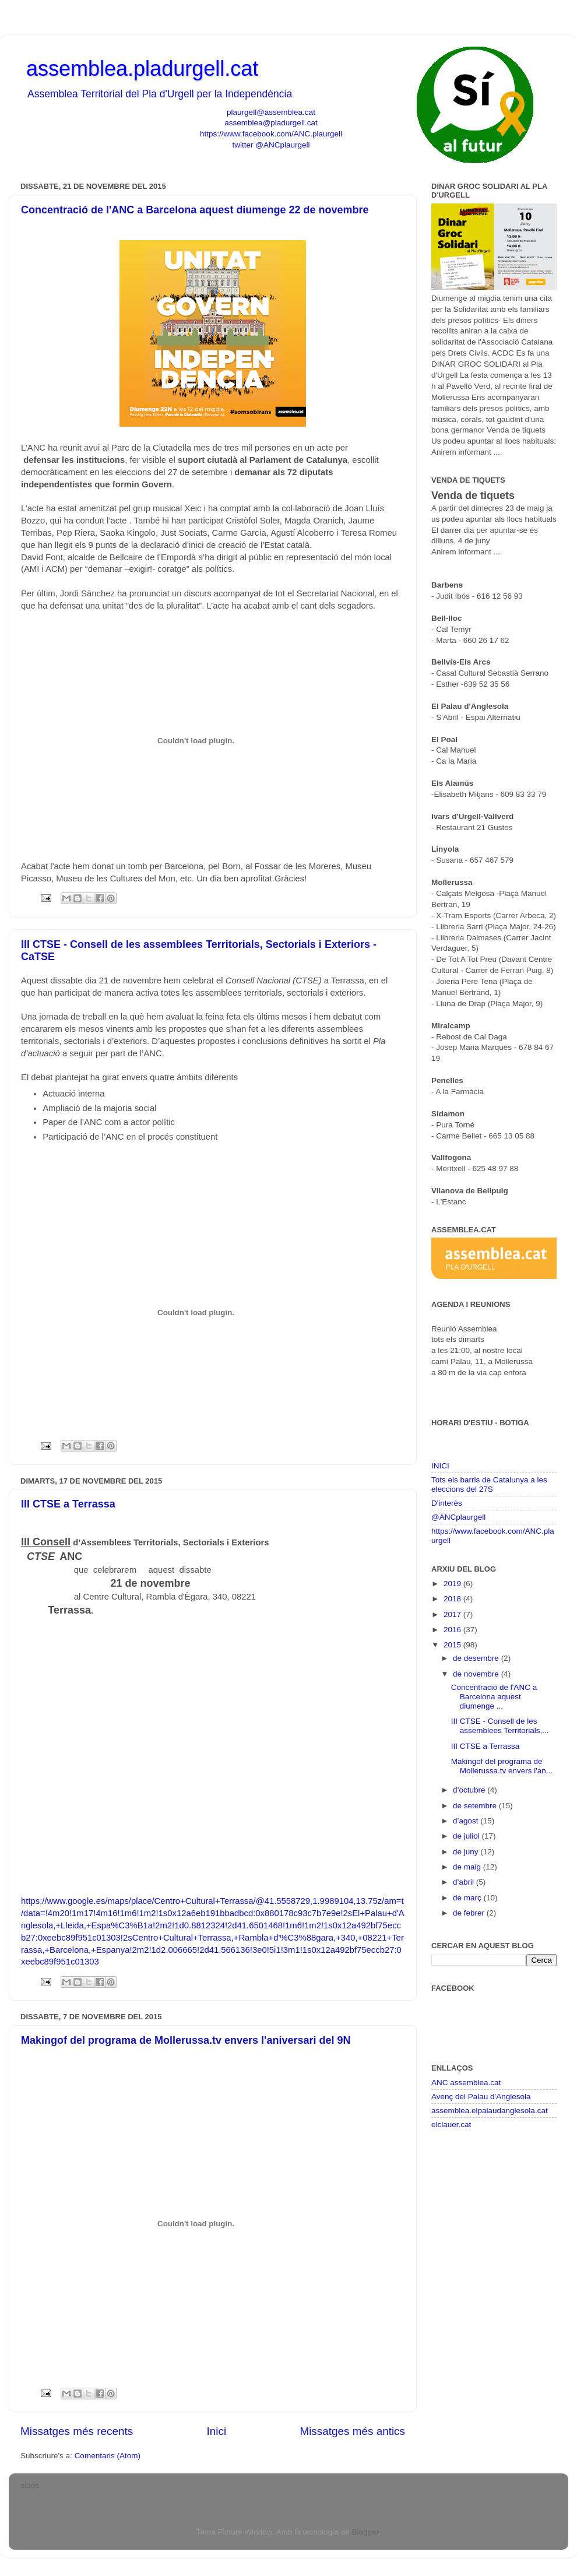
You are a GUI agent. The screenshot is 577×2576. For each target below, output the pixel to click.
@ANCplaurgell (458, 1517)
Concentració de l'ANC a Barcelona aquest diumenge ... (494, 1696)
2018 (453, 1598)
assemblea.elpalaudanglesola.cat (489, 2110)
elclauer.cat (451, 2124)
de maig (468, 1866)
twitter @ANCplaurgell (271, 144)
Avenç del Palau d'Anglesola (480, 2096)
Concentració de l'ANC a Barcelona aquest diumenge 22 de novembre (194, 210)
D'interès (446, 1503)
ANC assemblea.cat (466, 2082)
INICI (440, 1465)
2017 (453, 1614)
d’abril (464, 1882)
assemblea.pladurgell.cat (142, 68)
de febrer (470, 1913)
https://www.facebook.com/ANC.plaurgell (271, 133)
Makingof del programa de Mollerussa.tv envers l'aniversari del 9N (185, 2040)
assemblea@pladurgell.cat (270, 122)
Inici (217, 2431)
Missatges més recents (76, 2431)
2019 (453, 1583)
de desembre (477, 1658)
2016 (453, 1629)
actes (29, 2485)
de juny (466, 1851)
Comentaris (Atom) (107, 2455)
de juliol (467, 1836)
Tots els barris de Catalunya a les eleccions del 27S (489, 1484)
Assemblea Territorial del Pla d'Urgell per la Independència (159, 94)
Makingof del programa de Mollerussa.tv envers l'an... (502, 1766)
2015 (453, 1644)
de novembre (477, 1674)
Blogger (364, 2532)
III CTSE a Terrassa (68, 1504)
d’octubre (470, 1790)
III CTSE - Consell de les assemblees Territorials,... (500, 1726)
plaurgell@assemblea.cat (271, 112)
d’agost (466, 1820)
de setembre (476, 1805)
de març (468, 1897)
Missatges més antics (352, 2431)
